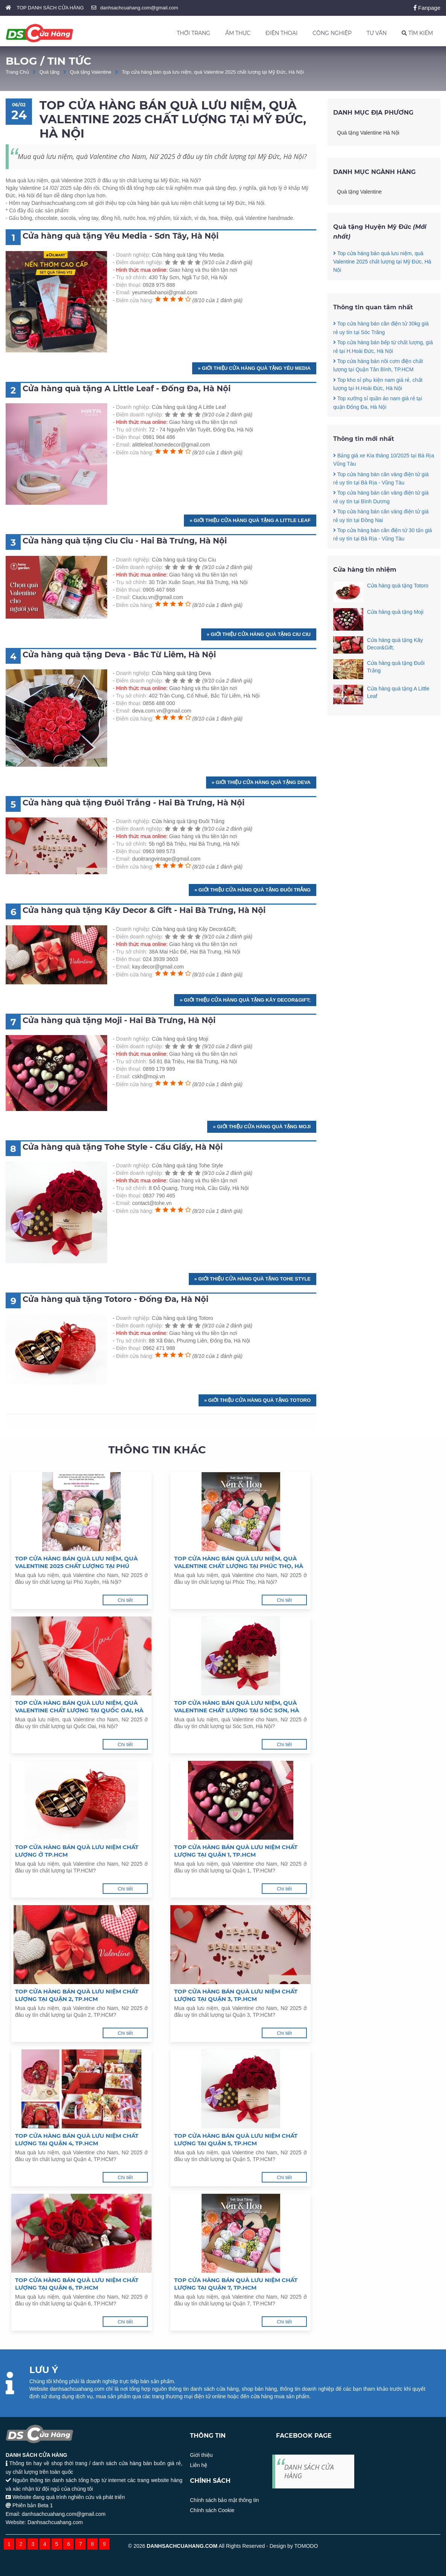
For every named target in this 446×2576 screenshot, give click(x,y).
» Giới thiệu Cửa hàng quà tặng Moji (262, 1126)
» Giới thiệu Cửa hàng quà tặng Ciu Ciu (259, 634)
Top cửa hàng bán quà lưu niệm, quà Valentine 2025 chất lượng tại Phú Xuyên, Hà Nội (76, 1562)
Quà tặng (49, 72)
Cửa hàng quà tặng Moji (395, 612)
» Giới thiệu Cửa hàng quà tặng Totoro (257, 1400)
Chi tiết (125, 1600)
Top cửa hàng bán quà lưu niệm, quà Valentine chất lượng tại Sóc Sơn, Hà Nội (236, 1706)
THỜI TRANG (193, 33)
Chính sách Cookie (212, 2510)
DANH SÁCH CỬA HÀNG (309, 2471)
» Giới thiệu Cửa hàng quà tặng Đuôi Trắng (252, 890)
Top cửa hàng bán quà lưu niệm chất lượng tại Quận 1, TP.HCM (235, 1850)
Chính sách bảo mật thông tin (224, 2500)
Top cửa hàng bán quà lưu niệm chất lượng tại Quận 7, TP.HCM (235, 2283)
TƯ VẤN (377, 33)
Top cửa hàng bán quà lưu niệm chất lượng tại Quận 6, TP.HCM (76, 2283)
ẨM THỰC (237, 33)
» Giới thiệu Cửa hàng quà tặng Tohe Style (252, 1279)
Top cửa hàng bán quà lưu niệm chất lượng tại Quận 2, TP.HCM (76, 1995)
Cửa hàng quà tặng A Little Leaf (398, 692)
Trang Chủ (17, 72)
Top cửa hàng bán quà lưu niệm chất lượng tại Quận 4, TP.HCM (76, 2139)
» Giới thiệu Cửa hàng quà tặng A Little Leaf (250, 520)
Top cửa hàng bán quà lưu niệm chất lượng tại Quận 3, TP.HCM (235, 1995)
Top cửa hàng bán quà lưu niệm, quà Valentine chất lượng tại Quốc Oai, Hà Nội (79, 1706)
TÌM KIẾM (417, 33)
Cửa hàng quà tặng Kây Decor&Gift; (395, 644)
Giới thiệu (201, 2455)
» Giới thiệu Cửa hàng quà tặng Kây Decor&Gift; (245, 1000)
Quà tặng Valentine (90, 72)
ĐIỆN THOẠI (281, 33)
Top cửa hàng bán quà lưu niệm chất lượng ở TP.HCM (76, 1850)
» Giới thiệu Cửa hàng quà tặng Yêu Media (254, 368)
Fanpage (427, 8)
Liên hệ (198, 2465)
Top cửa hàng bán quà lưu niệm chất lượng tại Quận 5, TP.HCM (235, 2139)
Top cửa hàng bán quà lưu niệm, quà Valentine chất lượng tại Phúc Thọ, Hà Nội (238, 1562)
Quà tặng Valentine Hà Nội (368, 133)
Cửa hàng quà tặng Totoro (397, 586)
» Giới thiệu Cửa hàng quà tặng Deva (261, 782)
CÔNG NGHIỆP (332, 33)
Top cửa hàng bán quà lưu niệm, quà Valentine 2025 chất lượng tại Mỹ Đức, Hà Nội (213, 72)
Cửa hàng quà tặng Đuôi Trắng (396, 667)
